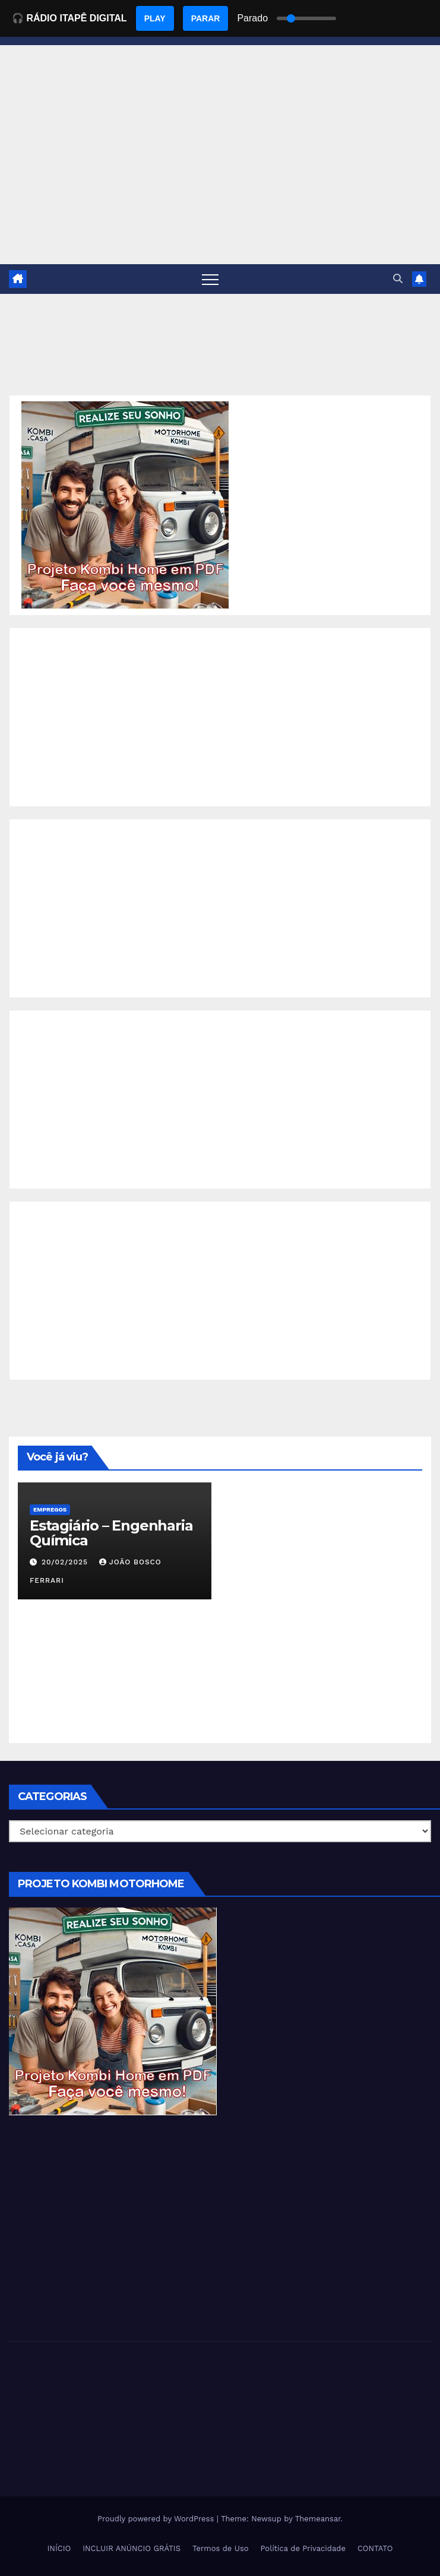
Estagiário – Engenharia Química (111, 1533)
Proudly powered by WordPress (157, 2518)
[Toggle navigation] (210, 279)
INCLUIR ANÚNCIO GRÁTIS (132, 2548)
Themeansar (318, 2518)
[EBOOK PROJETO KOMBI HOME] (125, 504)
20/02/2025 (66, 1562)
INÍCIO (59, 2548)
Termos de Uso (220, 2548)
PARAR (205, 18)
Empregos (50, 1509)
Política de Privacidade (303, 2548)
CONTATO (375, 2548)
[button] (398, 278)
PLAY (155, 18)
